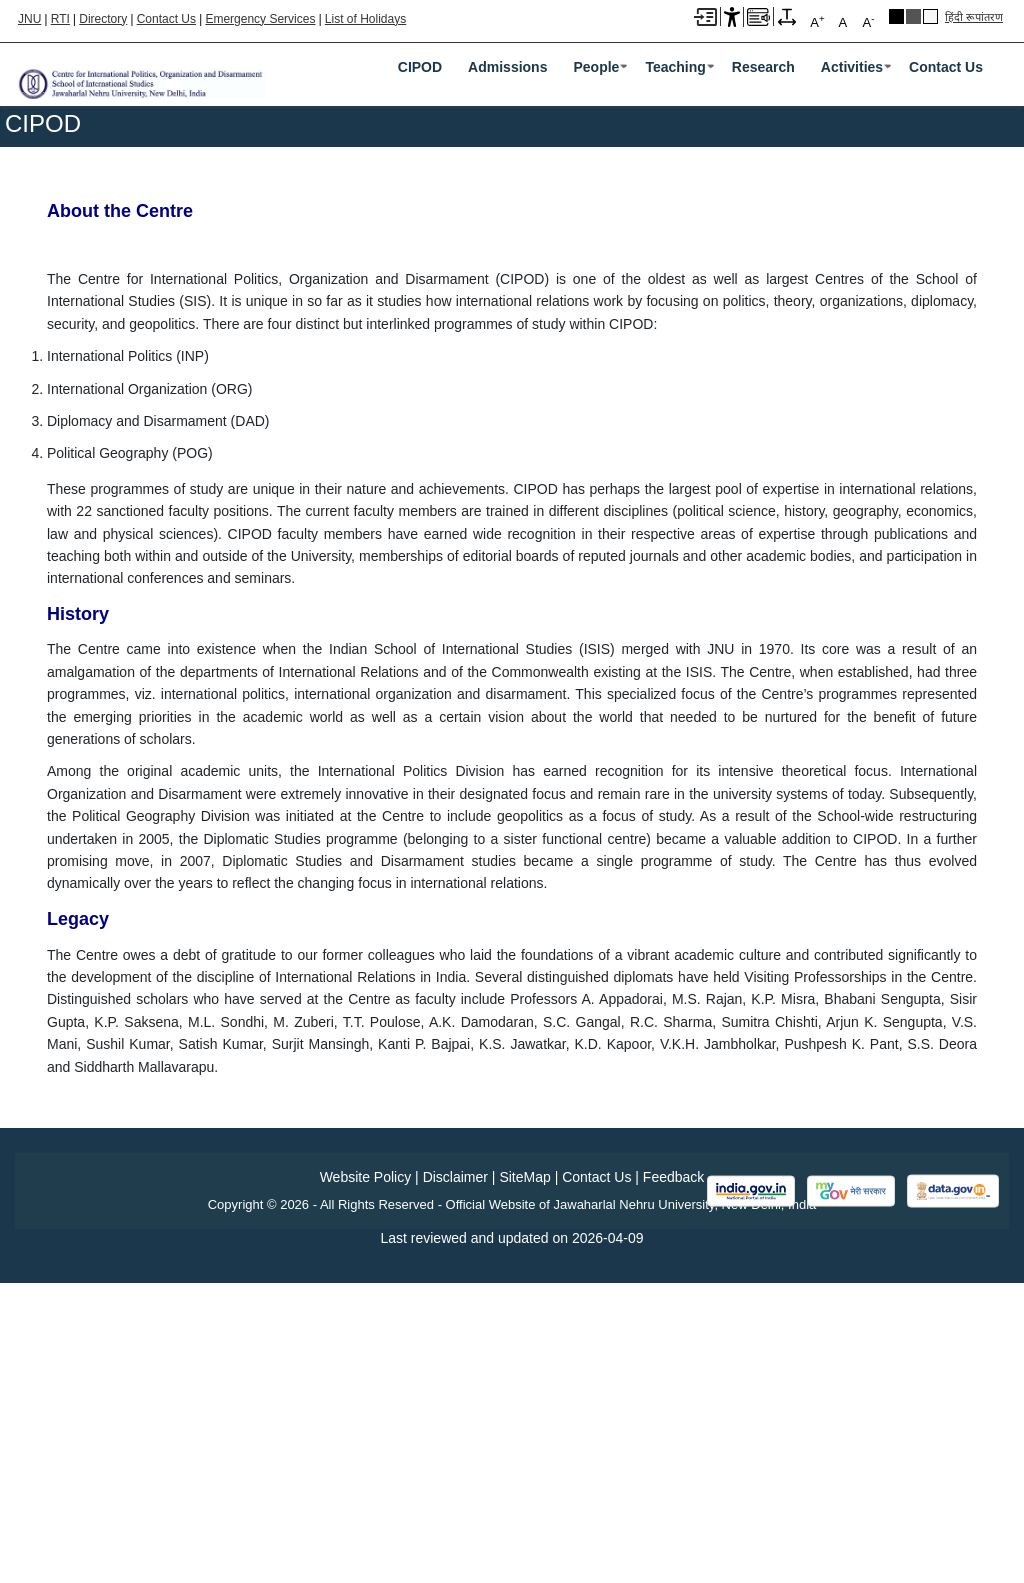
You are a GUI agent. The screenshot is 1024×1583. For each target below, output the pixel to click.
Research (763, 67)
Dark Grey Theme (913, 16)
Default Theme (930, 16)
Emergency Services (260, 19)
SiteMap (524, 1477)
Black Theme (896, 16)
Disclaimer (455, 1477)
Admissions (507, 67)
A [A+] (817, 21)
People (596, 67)
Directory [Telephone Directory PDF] (103, 19)
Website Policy (366, 1477)
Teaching (675, 67)
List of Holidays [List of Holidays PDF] (365, 19)
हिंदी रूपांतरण (974, 17)
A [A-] (868, 21)
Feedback (673, 1477)
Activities (852, 67)
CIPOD (420, 67)
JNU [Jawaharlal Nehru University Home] (29, 19)
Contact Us (166, 19)
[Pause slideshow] (981, 359)
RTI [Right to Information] (60, 19)
